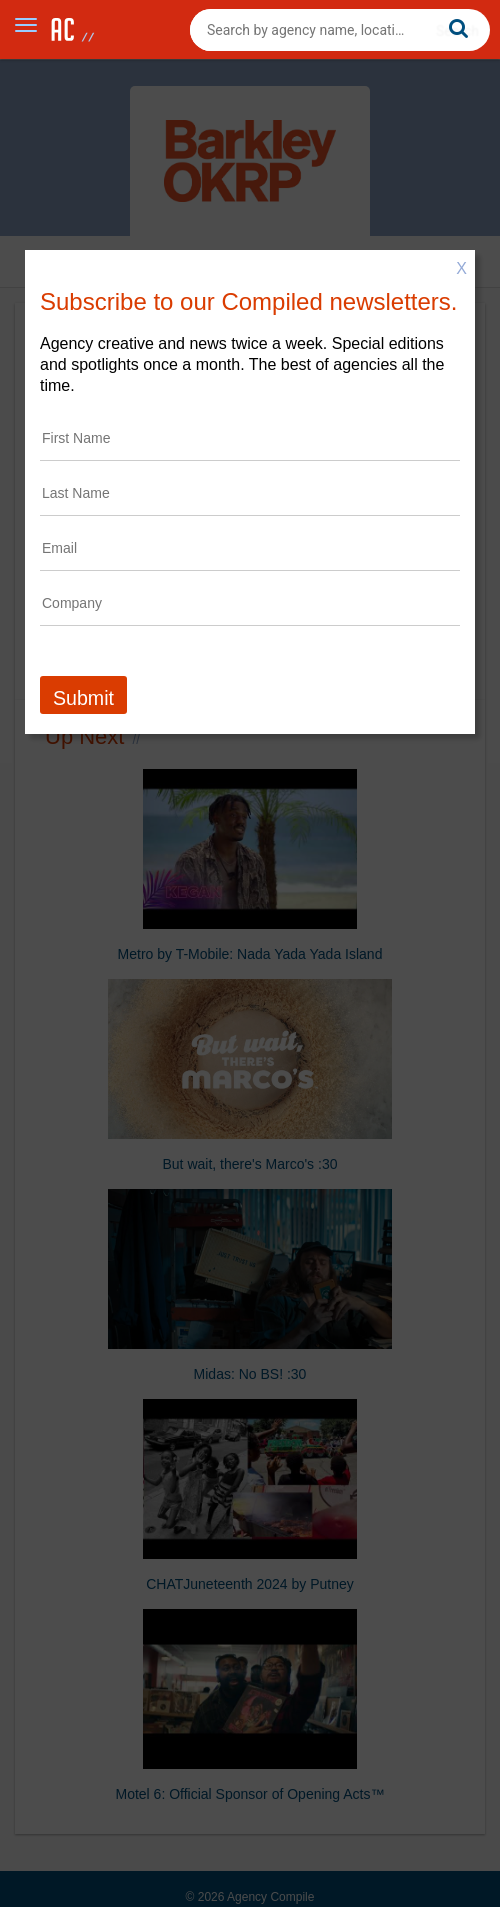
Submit (83, 698)
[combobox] (340, 30)
